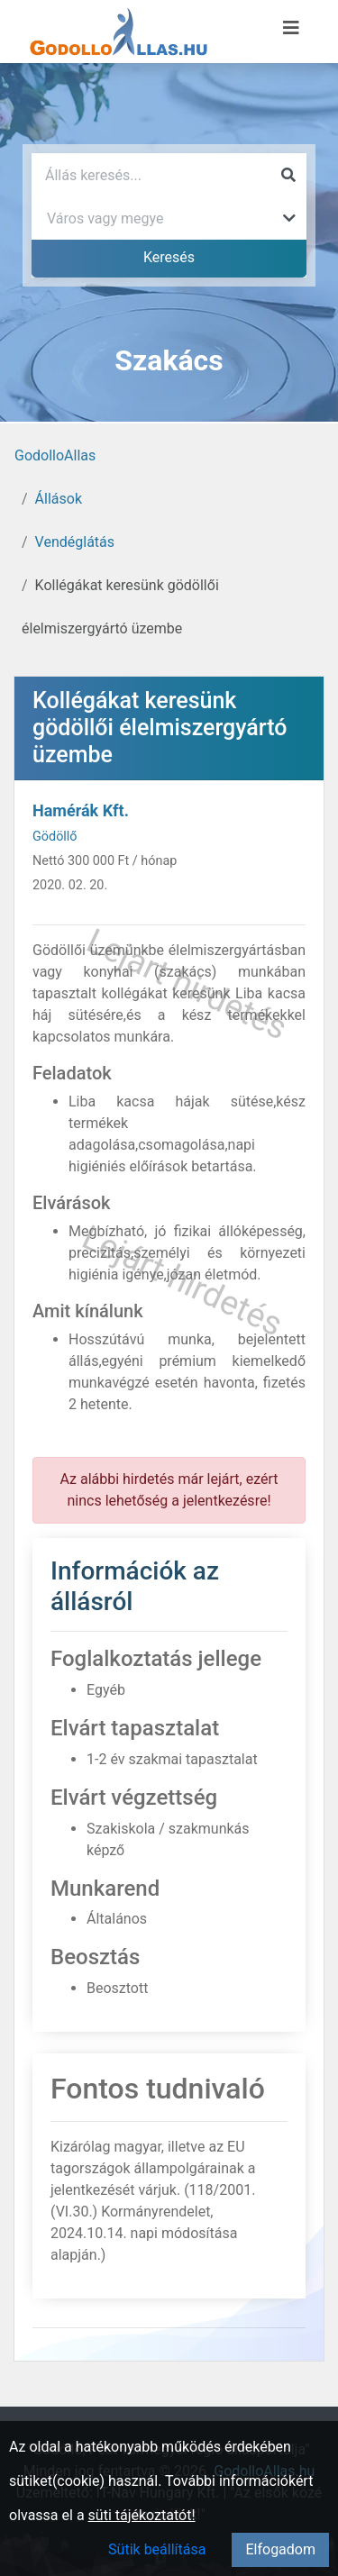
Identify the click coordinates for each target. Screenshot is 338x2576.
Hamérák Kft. (80, 810)
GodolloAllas (55, 455)
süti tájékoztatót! (142, 2515)
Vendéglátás (74, 542)
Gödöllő (55, 836)
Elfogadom (280, 2549)
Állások (58, 498)
